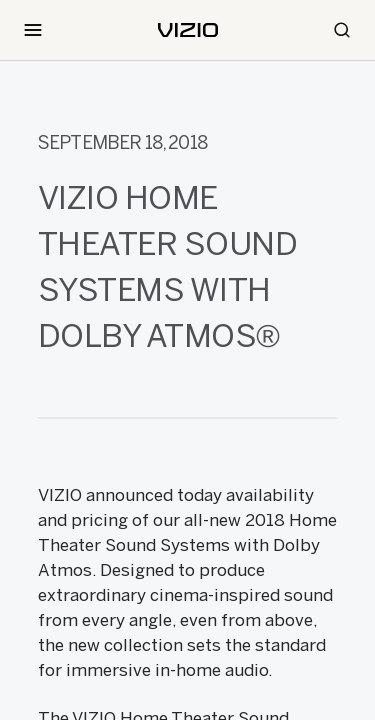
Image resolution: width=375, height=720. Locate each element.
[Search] (342, 30)
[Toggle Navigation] (33, 30)
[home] (188, 30)
